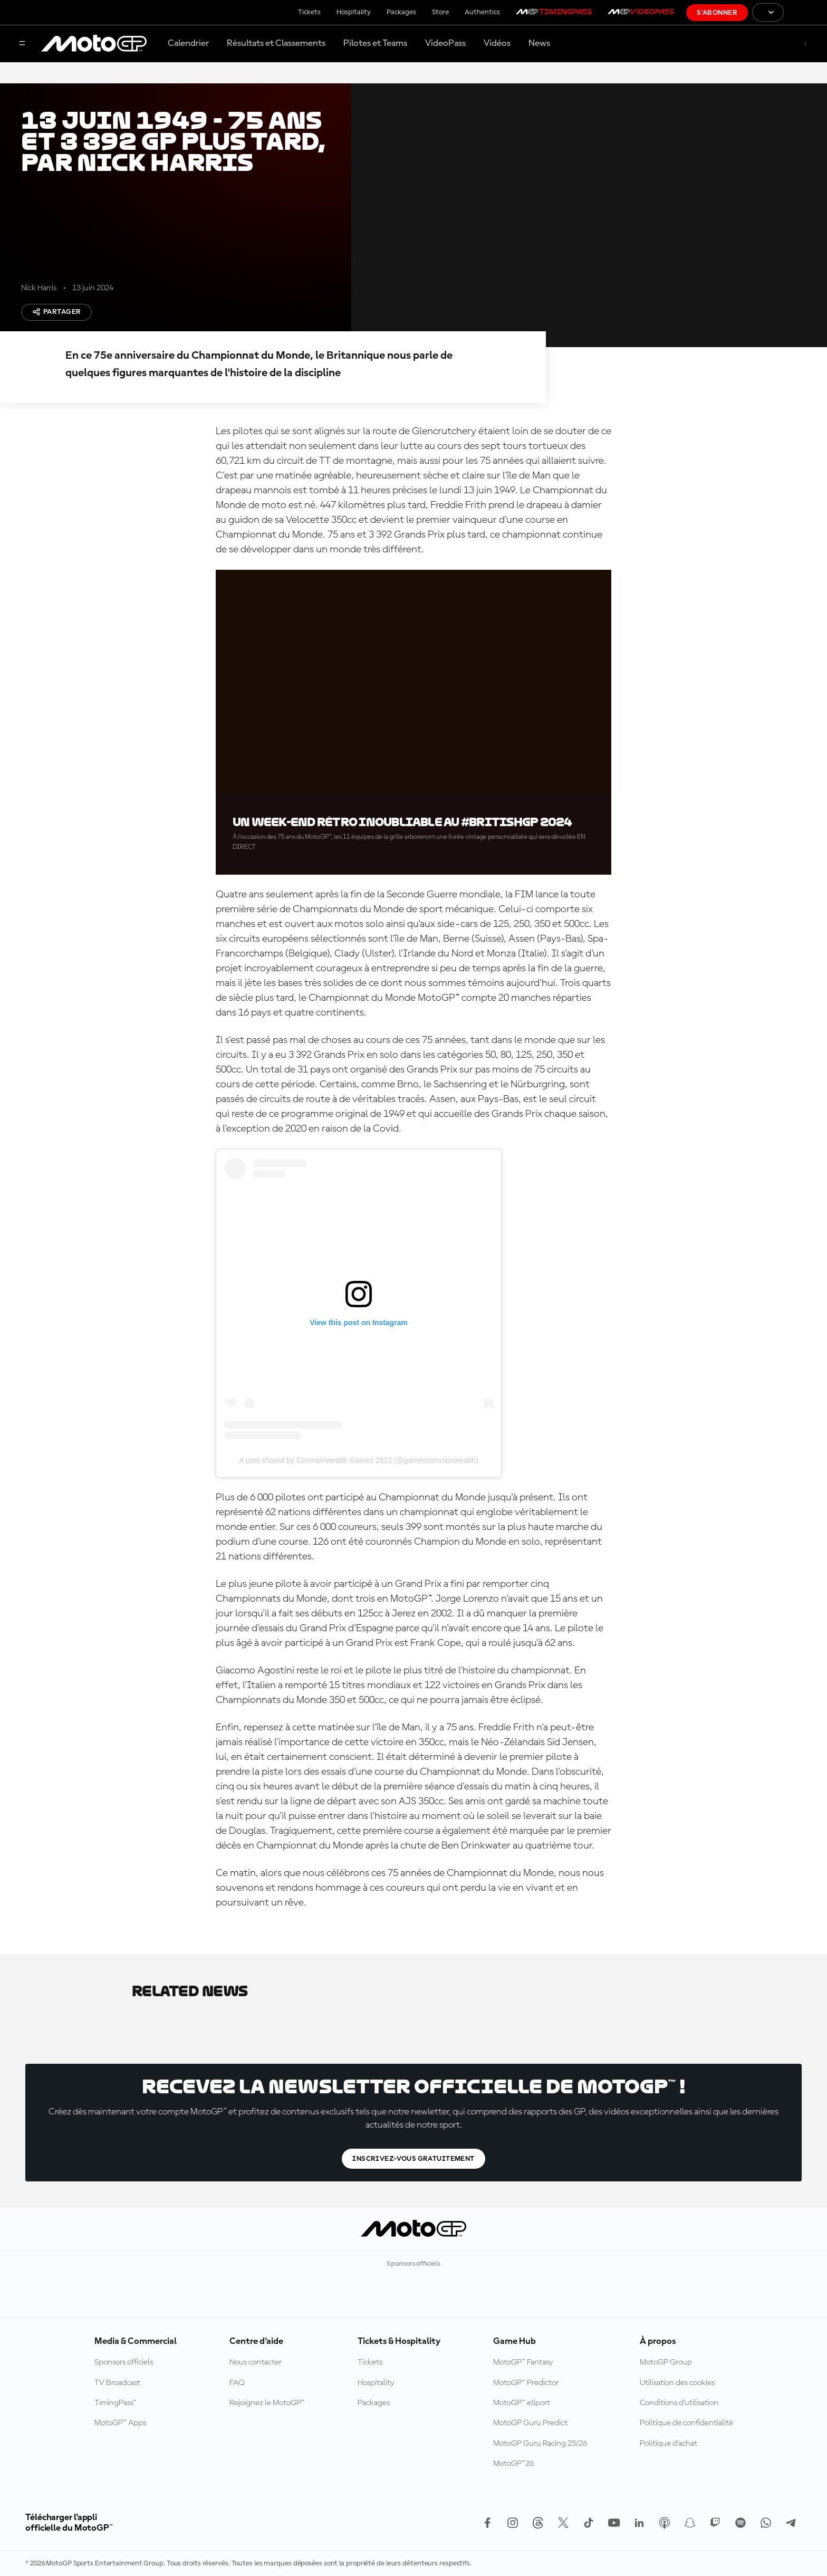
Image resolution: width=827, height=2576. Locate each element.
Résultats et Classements (276, 43)
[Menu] (22, 44)
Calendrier (188, 43)
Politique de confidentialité (686, 2423)
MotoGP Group (666, 2362)
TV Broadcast (117, 2383)
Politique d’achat (668, 2443)
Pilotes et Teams (375, 43)
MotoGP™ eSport (521, 2403)
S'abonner (717, 12)
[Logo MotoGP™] (94, 44)
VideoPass (445, 43)
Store (440, 12)
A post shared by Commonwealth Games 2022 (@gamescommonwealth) (358, 1460)
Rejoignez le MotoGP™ (267, 2403)
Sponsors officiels (123, 2362)
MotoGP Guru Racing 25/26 (540, 2443)
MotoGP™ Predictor (526, 2383)
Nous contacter (255, 2362)
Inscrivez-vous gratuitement (413, 2158)
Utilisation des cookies (677, 2383)
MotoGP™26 (513, 2463)
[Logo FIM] (805, 12)
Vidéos (497, 43)
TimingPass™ (115, 2403)
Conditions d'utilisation (679, 2403)
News (539, 43)
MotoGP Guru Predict (530, 2423)
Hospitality (353, 12)
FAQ (237, 2383)
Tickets (309, 12)
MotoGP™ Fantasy (523, 2362)
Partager (56, 312)
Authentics (482, 12)
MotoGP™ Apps (120, 2423)
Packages (401, 12)
